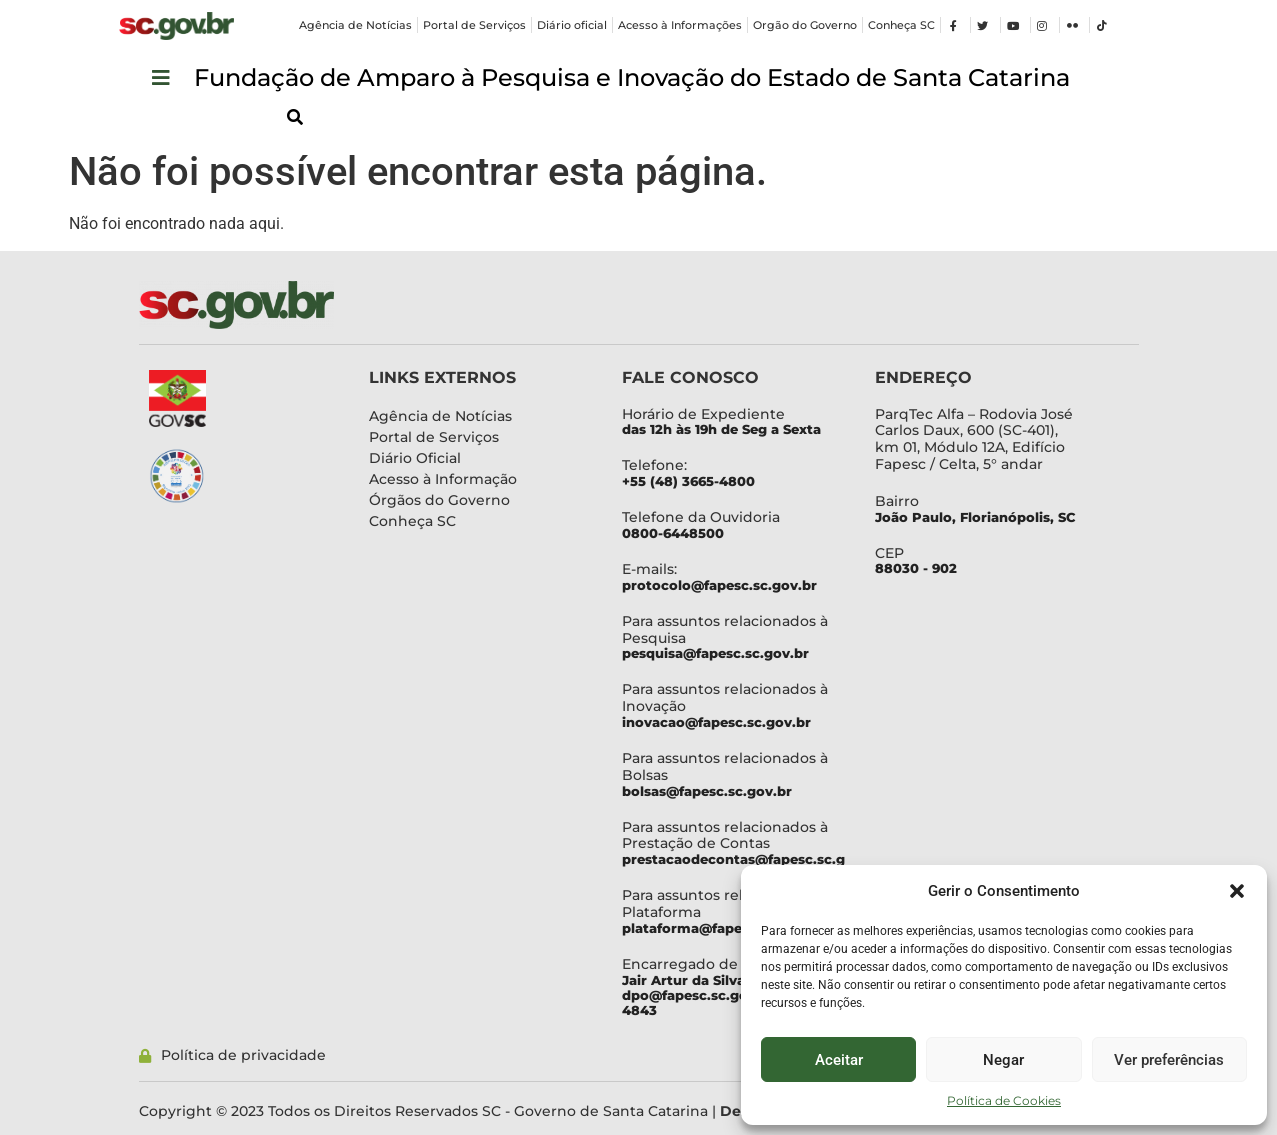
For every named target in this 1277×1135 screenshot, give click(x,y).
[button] (1237, 891)
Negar (1003, 1060)
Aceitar (839, 1060)
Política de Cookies (1004, 1100)
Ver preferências (1169, 1060)
